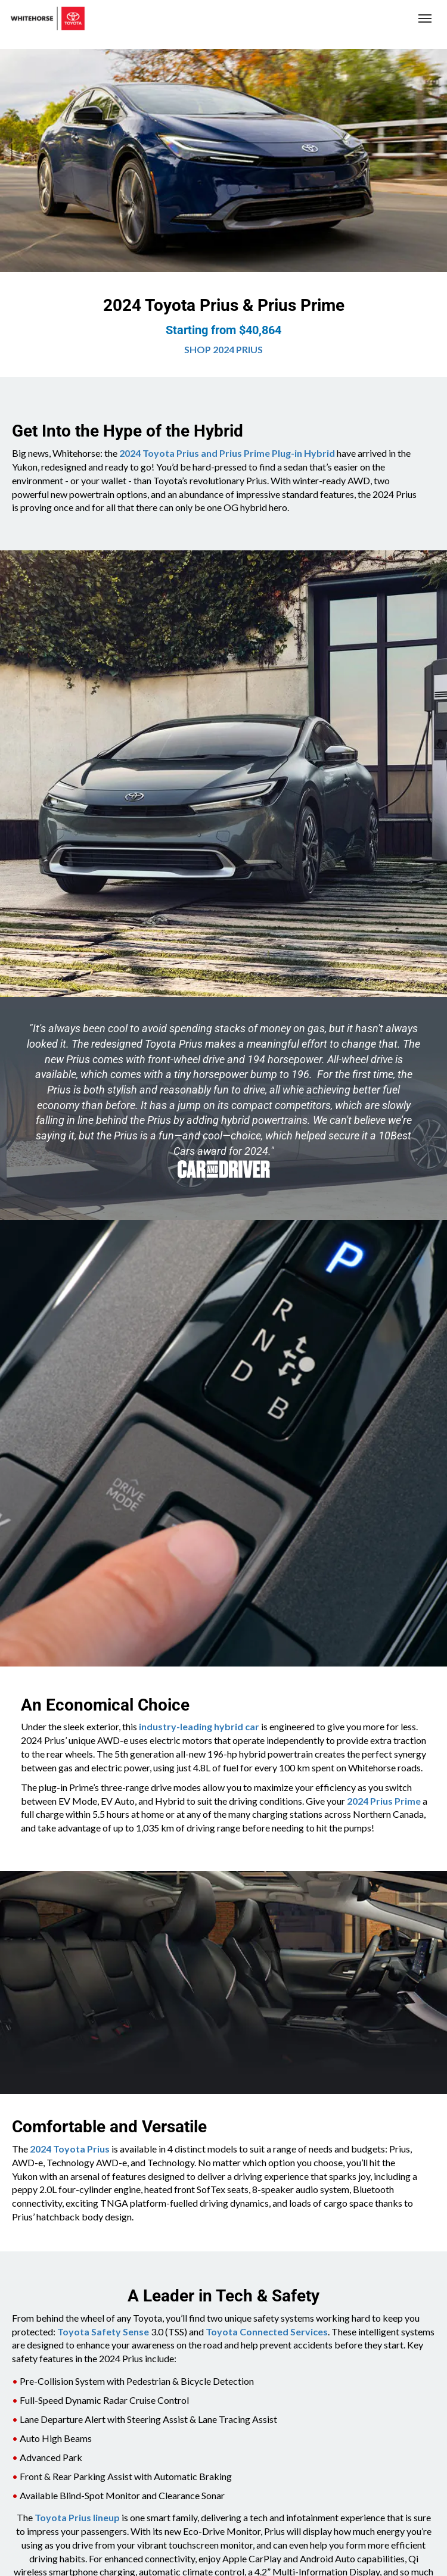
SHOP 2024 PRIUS (223, 349)
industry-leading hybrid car (199, 1726)
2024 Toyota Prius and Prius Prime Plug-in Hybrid (227, 453)
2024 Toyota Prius (70, 2148)
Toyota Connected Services (267, 2331)
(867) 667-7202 (356, 18)
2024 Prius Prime (384, 1800)
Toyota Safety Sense (103, 2331)
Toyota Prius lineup (77, 2517)
